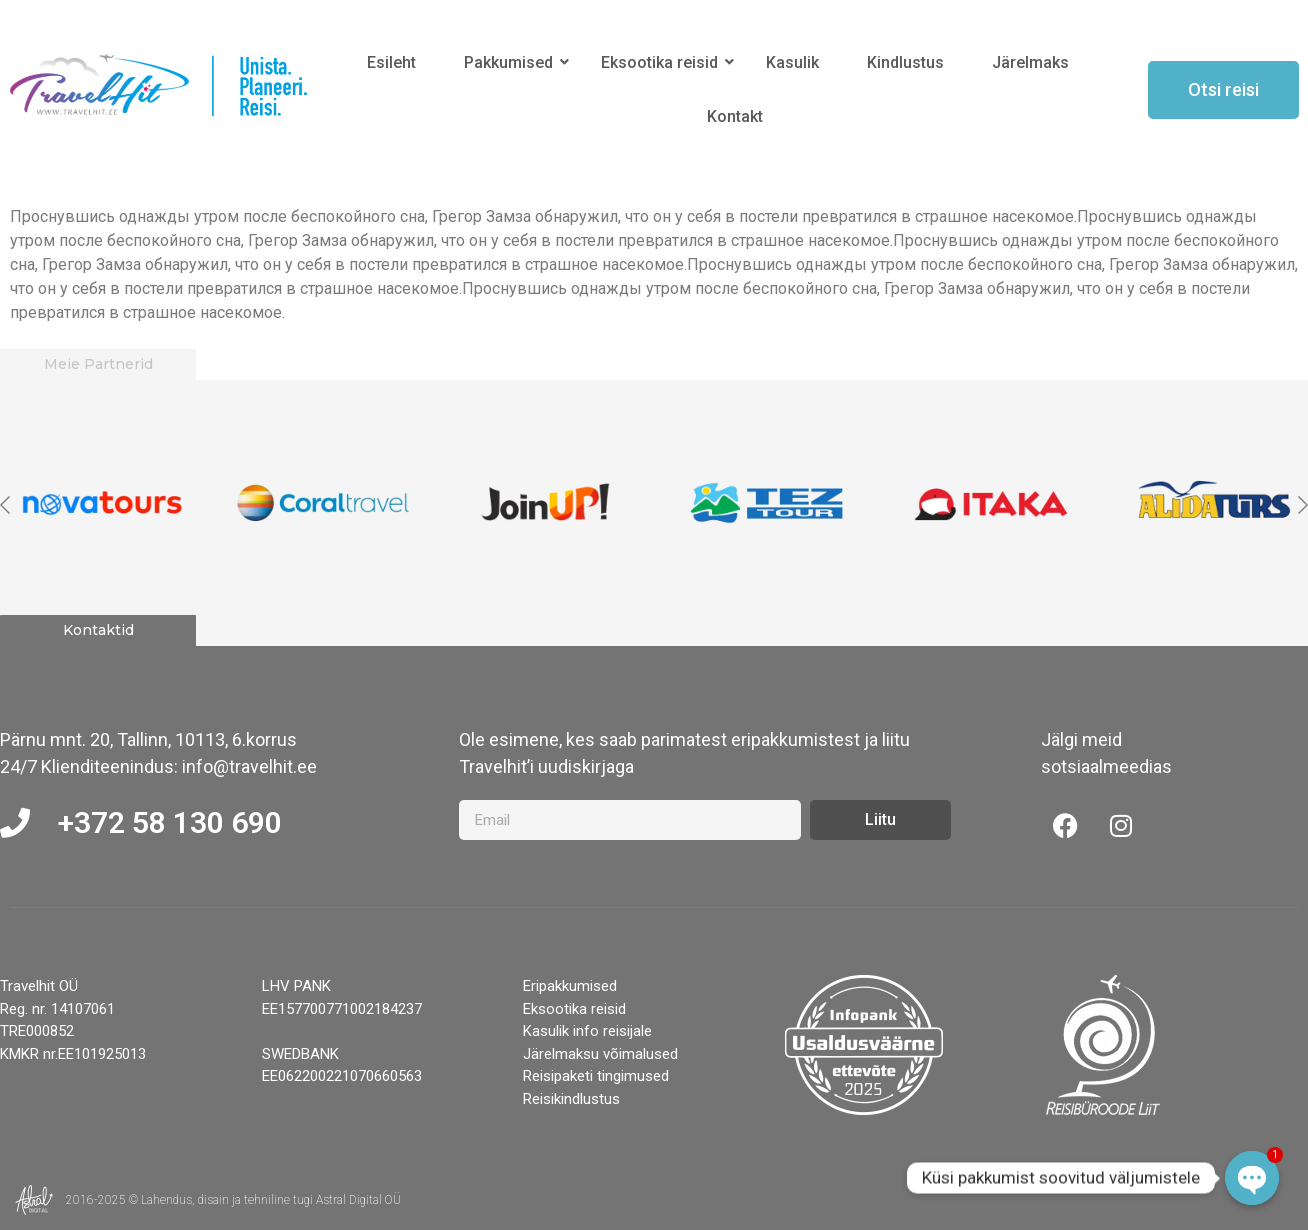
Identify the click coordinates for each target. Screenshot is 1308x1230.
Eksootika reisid (663, 62)
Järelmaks (1030, 62)
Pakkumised (512, 62)
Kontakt (735, 116)
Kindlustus (905, 62)
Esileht (391, 62)
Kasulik (792, 62)
